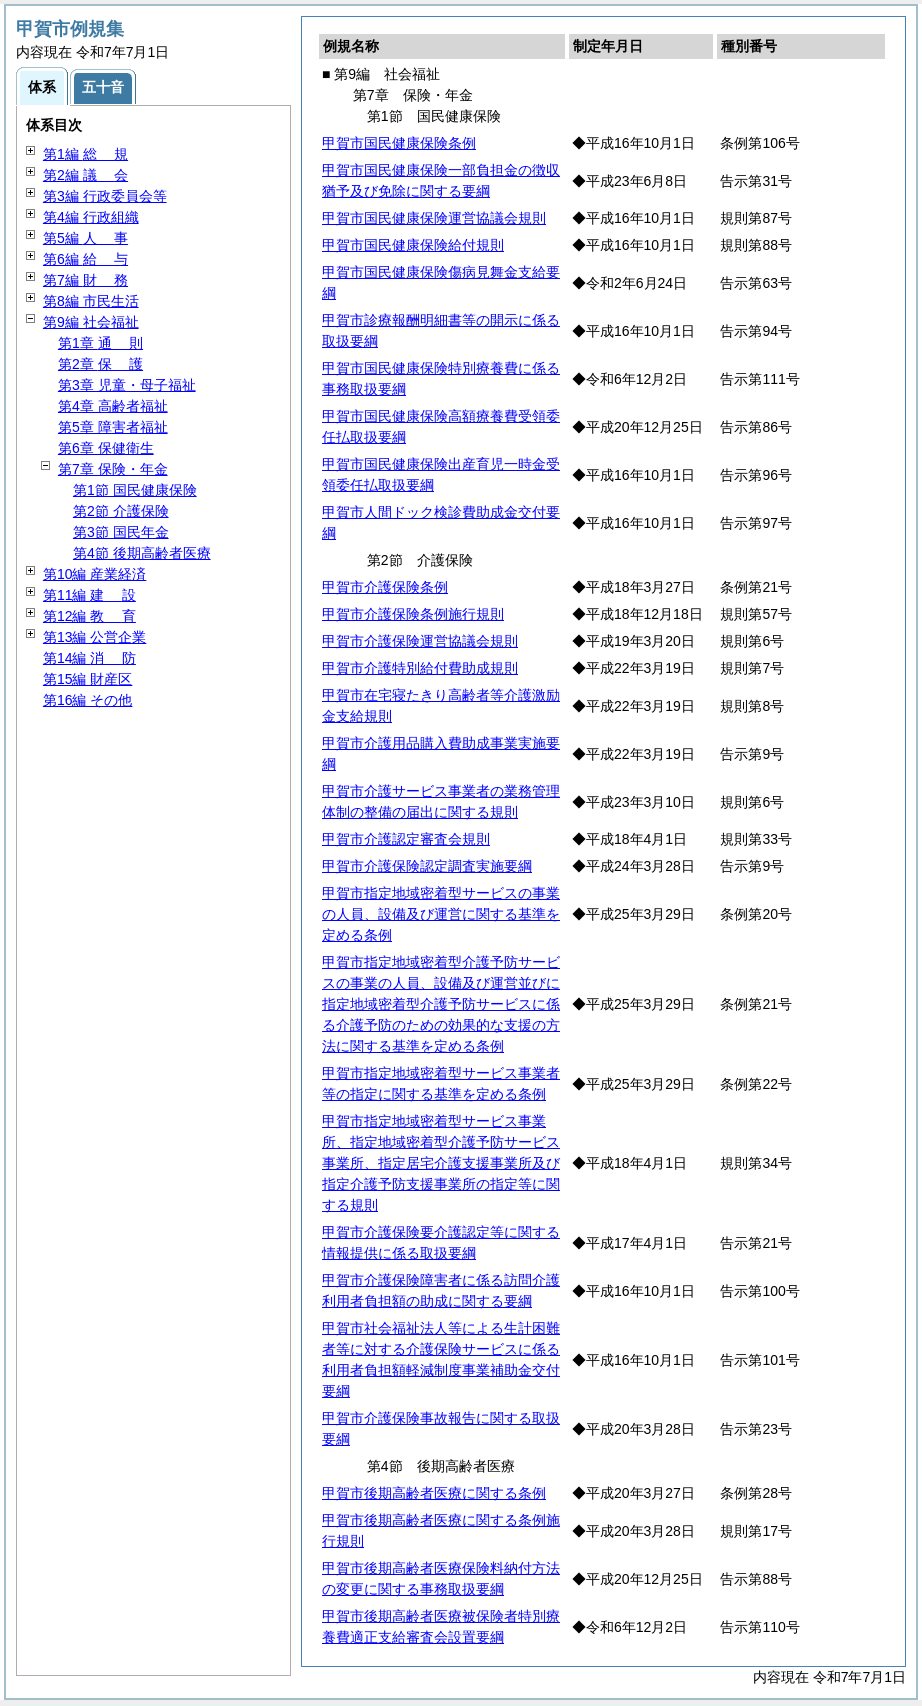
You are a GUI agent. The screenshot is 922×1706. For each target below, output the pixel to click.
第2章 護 (100, 364)
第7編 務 (85, 280)
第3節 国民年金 (121, 532)
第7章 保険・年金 (113, 469)
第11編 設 (89, 595)
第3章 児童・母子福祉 (127, 385)
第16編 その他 (87, 700)
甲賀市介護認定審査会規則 (406, 839)
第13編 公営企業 (94, 637)
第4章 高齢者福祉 (113, 406)
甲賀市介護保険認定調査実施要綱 (427, 866)
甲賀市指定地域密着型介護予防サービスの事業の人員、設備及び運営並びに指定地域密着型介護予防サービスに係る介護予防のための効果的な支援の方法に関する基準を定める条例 (441, 1004)
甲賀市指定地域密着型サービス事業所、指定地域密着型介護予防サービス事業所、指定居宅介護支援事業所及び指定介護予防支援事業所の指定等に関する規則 (441, 1163)
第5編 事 (85, 238)
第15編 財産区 (87, 679)
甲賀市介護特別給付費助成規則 (420, 668)
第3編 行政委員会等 (105, 196)
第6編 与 (85, 259)
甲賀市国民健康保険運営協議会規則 (434, 218)
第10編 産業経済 (94, 574)
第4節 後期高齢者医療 (142, 553)
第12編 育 (89, 616)
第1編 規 (85, 154)
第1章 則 (100, 343)
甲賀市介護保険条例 (385, 587)
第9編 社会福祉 (91, 322)
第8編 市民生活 (91, 301)
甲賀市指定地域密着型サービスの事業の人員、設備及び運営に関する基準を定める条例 (441, 914)
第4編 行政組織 (91, 217)
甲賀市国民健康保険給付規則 (413, 245)
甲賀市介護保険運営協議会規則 (420, 641)
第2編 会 (85, 175)
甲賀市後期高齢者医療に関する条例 (434, 1493)
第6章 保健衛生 (106, 448)
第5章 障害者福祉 (113, 427)
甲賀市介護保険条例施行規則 (413, 614)
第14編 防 (89, 658)
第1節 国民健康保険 (135, 490)
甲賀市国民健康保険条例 (399, 143)
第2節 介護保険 (121, 511)
